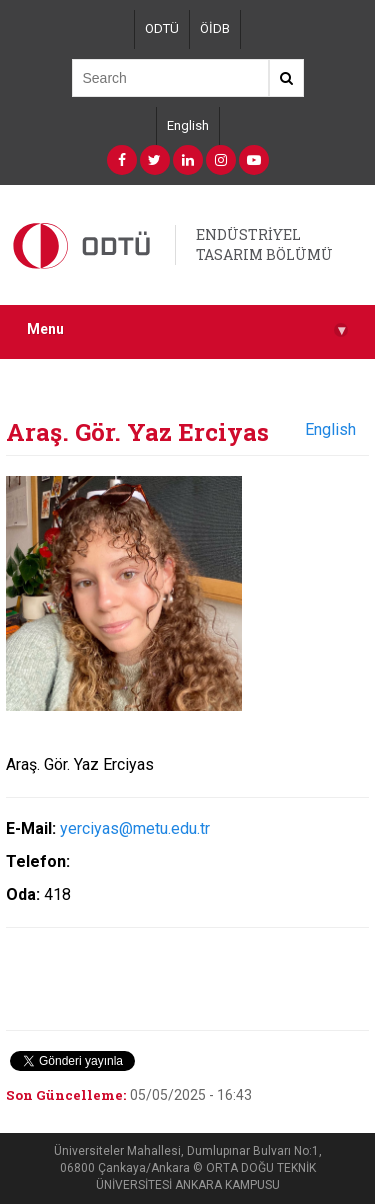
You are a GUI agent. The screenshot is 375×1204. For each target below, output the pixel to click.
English (188, 125)
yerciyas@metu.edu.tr (135, 828)
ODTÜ (162, 28)
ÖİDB (215, 28)
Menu (187, 329)
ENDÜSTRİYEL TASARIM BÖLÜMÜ (264, 244)
